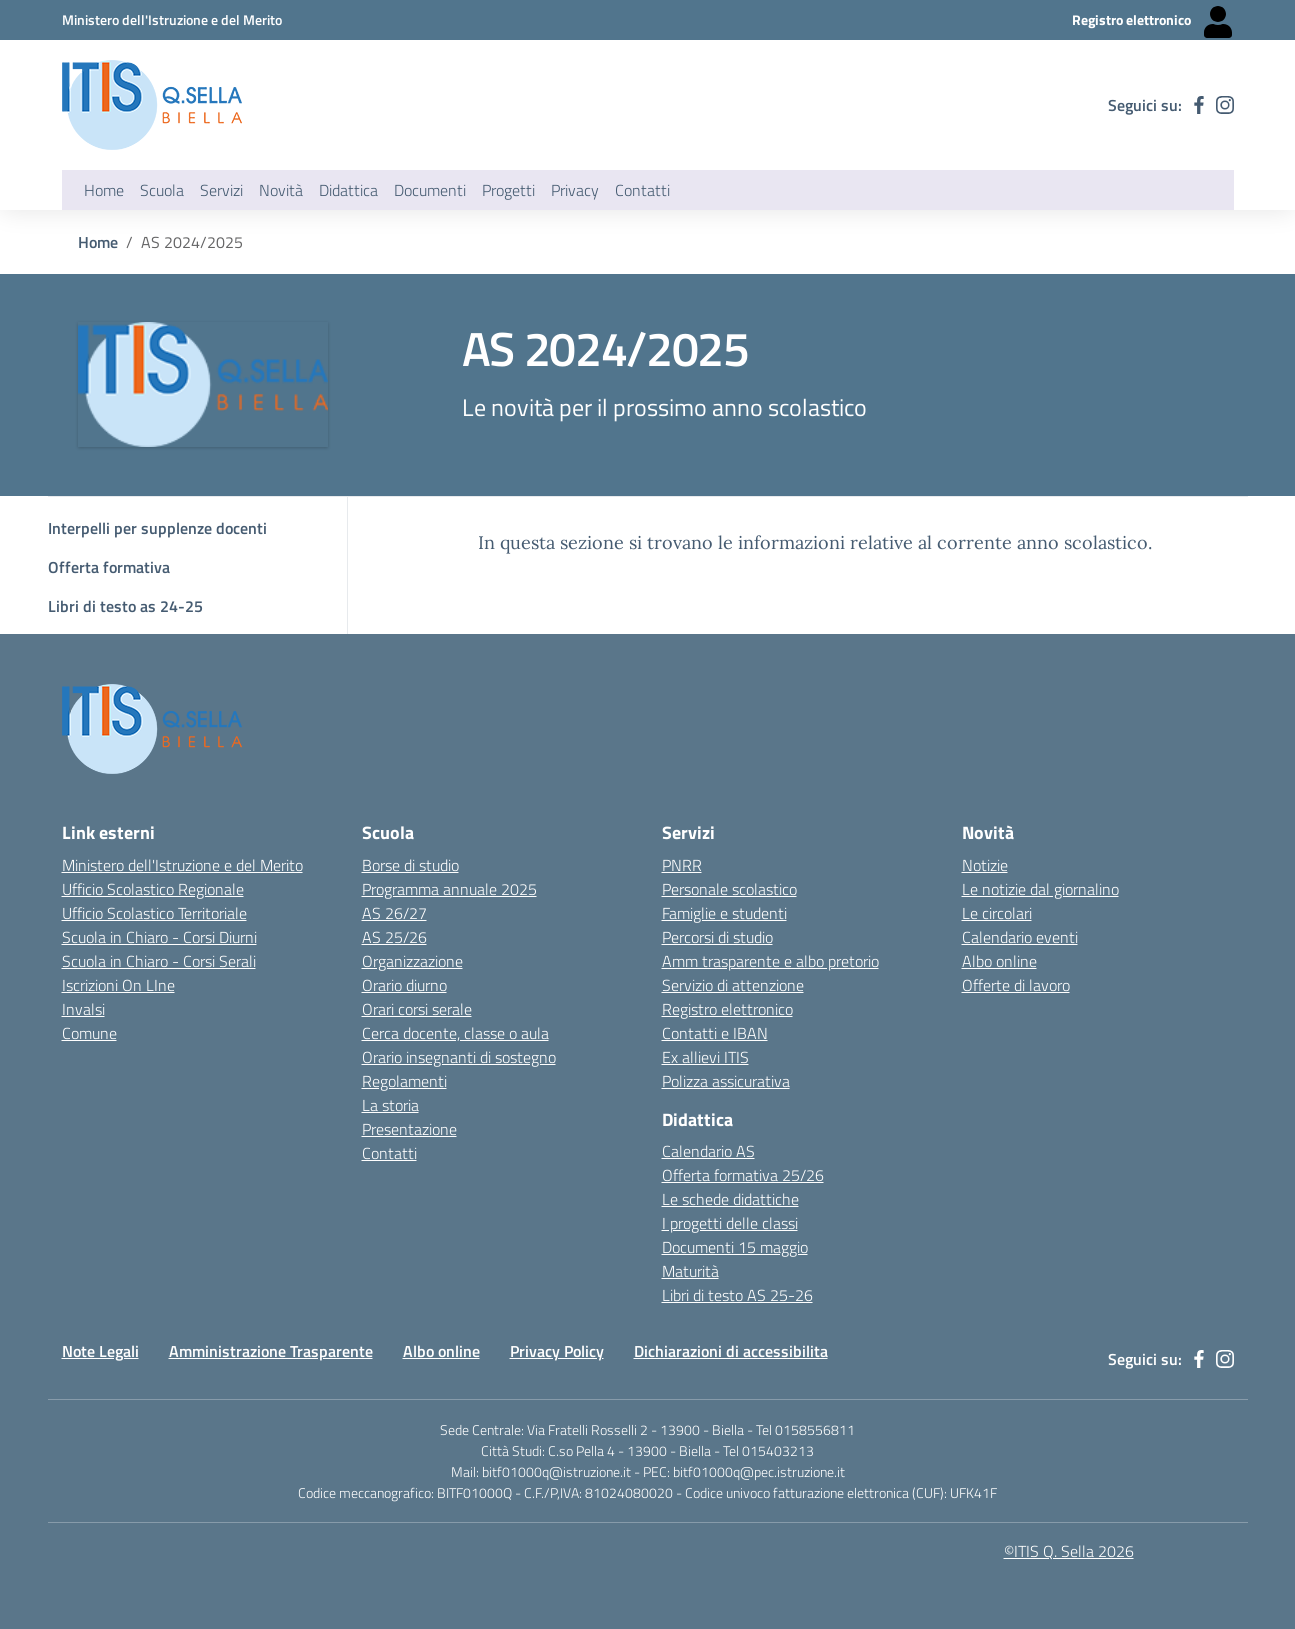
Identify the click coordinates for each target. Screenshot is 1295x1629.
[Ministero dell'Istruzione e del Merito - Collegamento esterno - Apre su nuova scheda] (172, 19)
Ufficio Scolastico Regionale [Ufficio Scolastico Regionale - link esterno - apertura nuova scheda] (153, 889)
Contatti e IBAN (715, 1033)
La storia (390, 1105)
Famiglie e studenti (724, 913)
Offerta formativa (109, 567)
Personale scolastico (729, 889)
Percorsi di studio (717, 937)
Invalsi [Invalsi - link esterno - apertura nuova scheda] (83, 1009)
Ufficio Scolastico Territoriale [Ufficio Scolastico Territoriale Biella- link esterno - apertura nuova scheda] (154, 913)
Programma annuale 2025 (449, 889)
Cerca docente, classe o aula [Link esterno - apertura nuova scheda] (455, 1033)
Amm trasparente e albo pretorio (770, 961)
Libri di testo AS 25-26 (737, 1295)
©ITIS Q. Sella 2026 (1069, 1551)
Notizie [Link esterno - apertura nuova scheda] (985, 865)
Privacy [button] (575, 190)
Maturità (690, 1271)
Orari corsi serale (417, 1009)
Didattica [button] (348, 190)
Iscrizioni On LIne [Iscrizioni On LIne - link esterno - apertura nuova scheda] (118, 985)
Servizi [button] (221, 190)
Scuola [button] (162, 190)
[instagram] (1225, 105)
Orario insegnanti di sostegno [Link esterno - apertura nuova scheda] (459, 1057)
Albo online (441, 1351)
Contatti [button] (642, 190)
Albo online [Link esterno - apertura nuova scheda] (999, 961)
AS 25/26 (394, 937)
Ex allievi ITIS (705, 1057)
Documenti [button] (430, 190)
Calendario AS (708, 1151)
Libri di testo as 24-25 (125, 606)
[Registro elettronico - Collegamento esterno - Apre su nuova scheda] (1153, 20)
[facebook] (1199, 105)
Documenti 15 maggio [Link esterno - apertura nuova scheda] (735, 1247)
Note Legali (100, 1351)
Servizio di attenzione (733, 985)
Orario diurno (404, 985)
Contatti (389, 1153)
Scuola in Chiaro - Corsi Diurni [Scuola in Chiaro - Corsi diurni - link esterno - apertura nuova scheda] (159, 937)
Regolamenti (404, 1081)
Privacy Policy (557, 1351)
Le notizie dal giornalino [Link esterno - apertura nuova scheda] (1040, 889)
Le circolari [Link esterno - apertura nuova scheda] (997, 913)
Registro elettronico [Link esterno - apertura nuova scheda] (727, 1009)
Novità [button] (281, 190)
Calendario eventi (1020, 937)
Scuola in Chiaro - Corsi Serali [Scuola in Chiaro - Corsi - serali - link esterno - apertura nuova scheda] (159, 961)
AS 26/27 (394, 913)
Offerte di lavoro (1016, 985)
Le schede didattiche (730, 1199)
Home (104, 190)
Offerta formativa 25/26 (743, 1175)
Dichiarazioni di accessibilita (731, 1351)
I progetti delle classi (730, 1223)
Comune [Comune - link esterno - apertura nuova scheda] (89, 1033)
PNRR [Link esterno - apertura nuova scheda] (682, 865)
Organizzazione (412, 961)
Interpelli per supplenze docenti (157, 528)
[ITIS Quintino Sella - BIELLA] (152, 105)
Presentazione (409, 1129)
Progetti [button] (508, 190)
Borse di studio (410, 865)
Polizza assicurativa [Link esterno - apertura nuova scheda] (726, 1081)
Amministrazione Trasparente (271, 1351)
